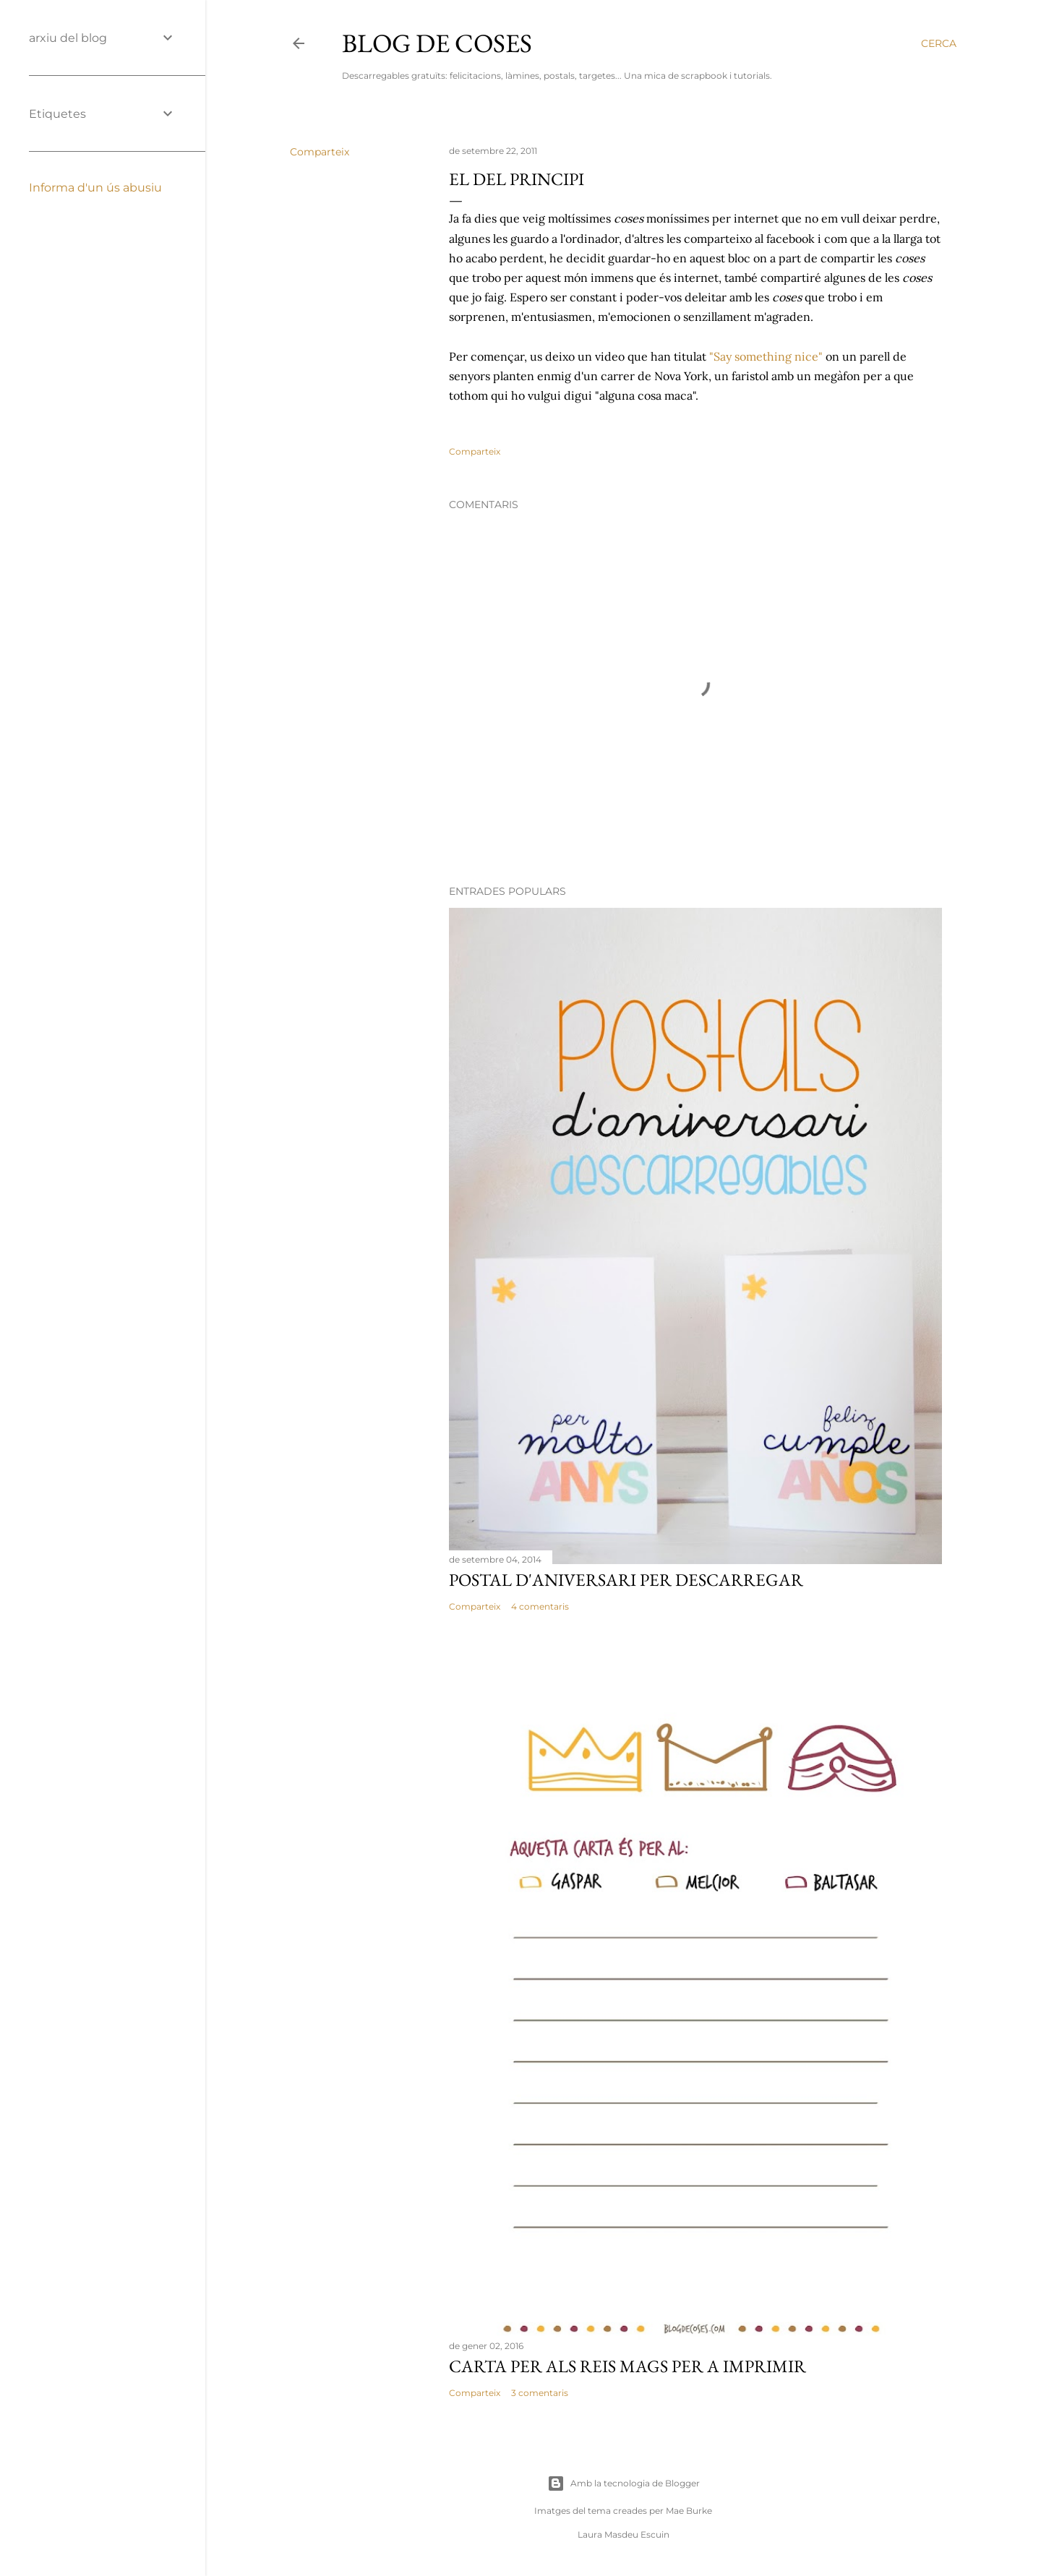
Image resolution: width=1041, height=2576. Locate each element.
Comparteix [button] (319, 151)
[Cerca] (938, 43)
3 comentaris (539, 2392)
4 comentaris (540, 1606)
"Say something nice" (767, 356)
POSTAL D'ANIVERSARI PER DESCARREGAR (626, 1579)
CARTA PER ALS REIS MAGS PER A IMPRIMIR (627, 2366)
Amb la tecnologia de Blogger (623, 2483)
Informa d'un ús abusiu (95, 187)
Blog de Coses (437, 43)
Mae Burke (689, 2510)
